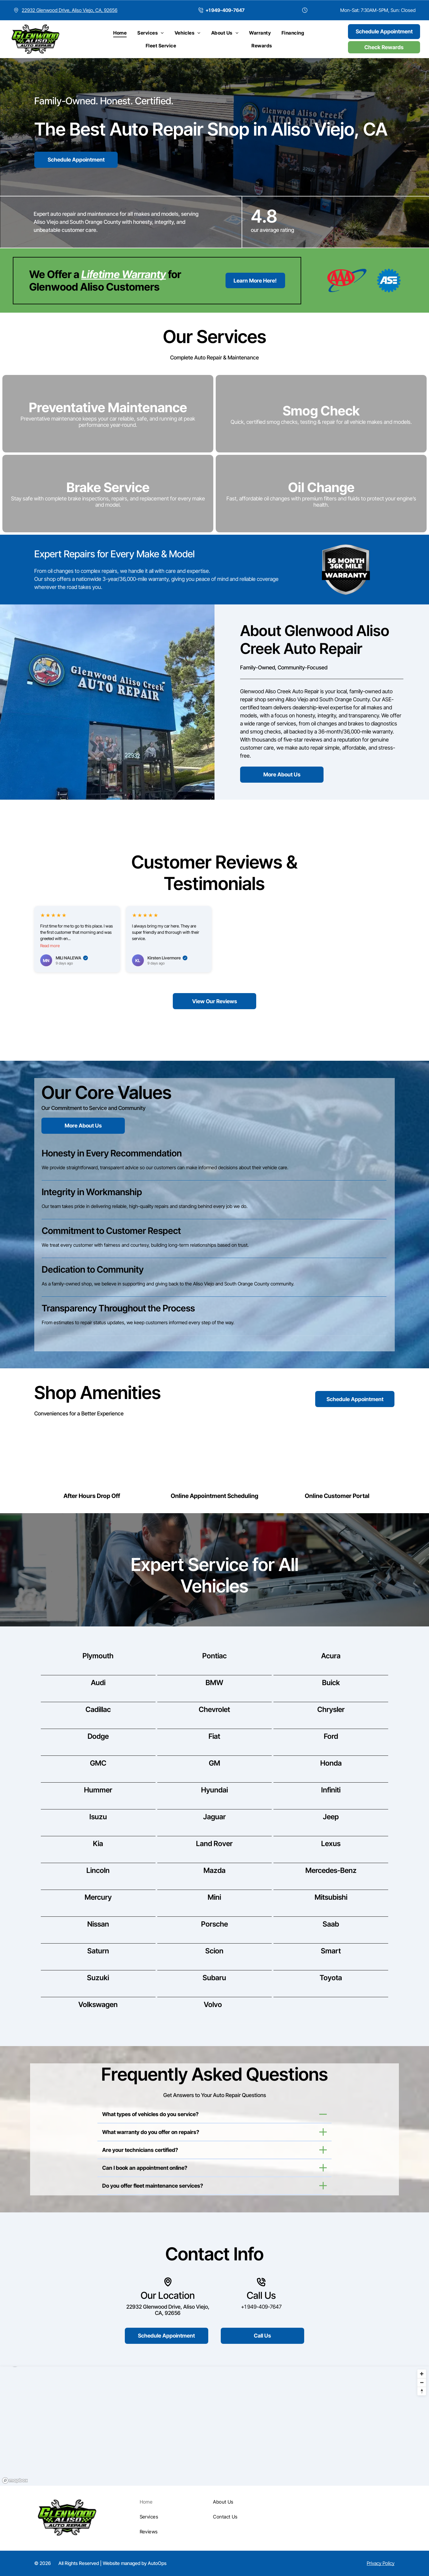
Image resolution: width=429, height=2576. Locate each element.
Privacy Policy (380, 2563)
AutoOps (157, 2563)
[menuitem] (120, 32)
